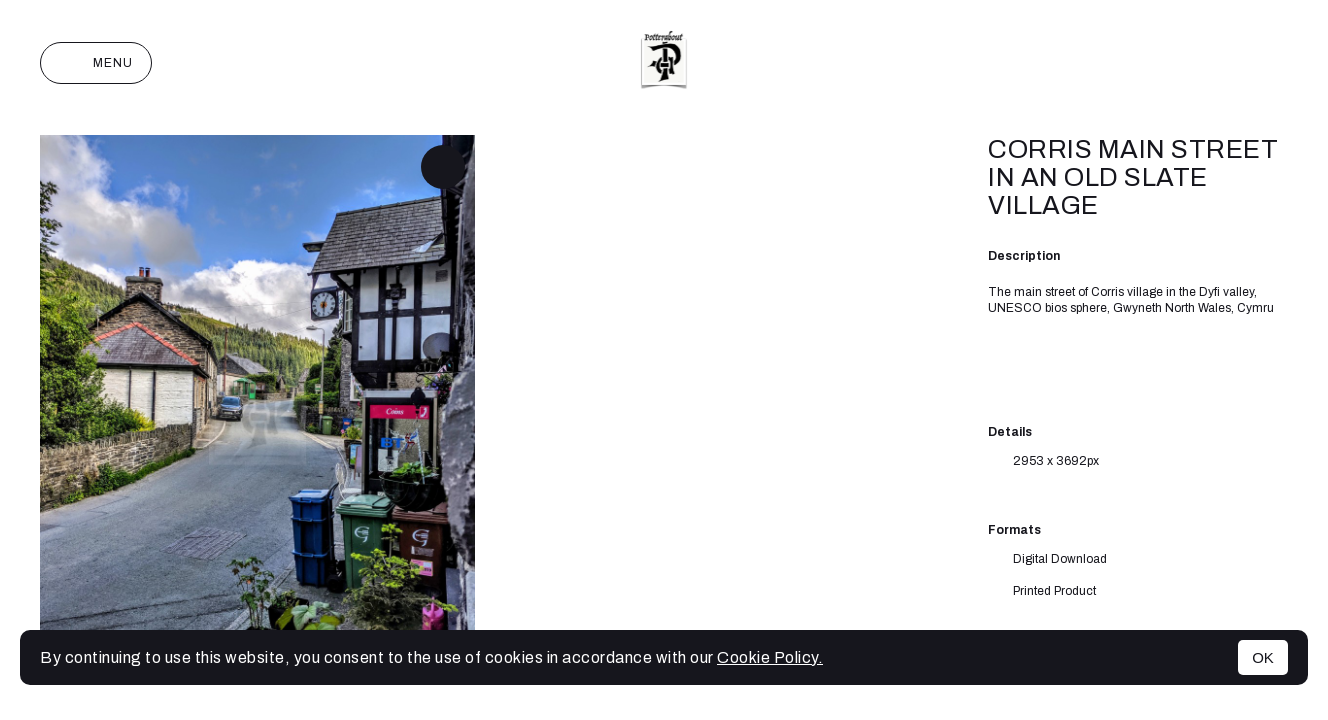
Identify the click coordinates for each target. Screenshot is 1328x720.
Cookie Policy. (770, 657)
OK (1263, 657)
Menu (96, 63)
